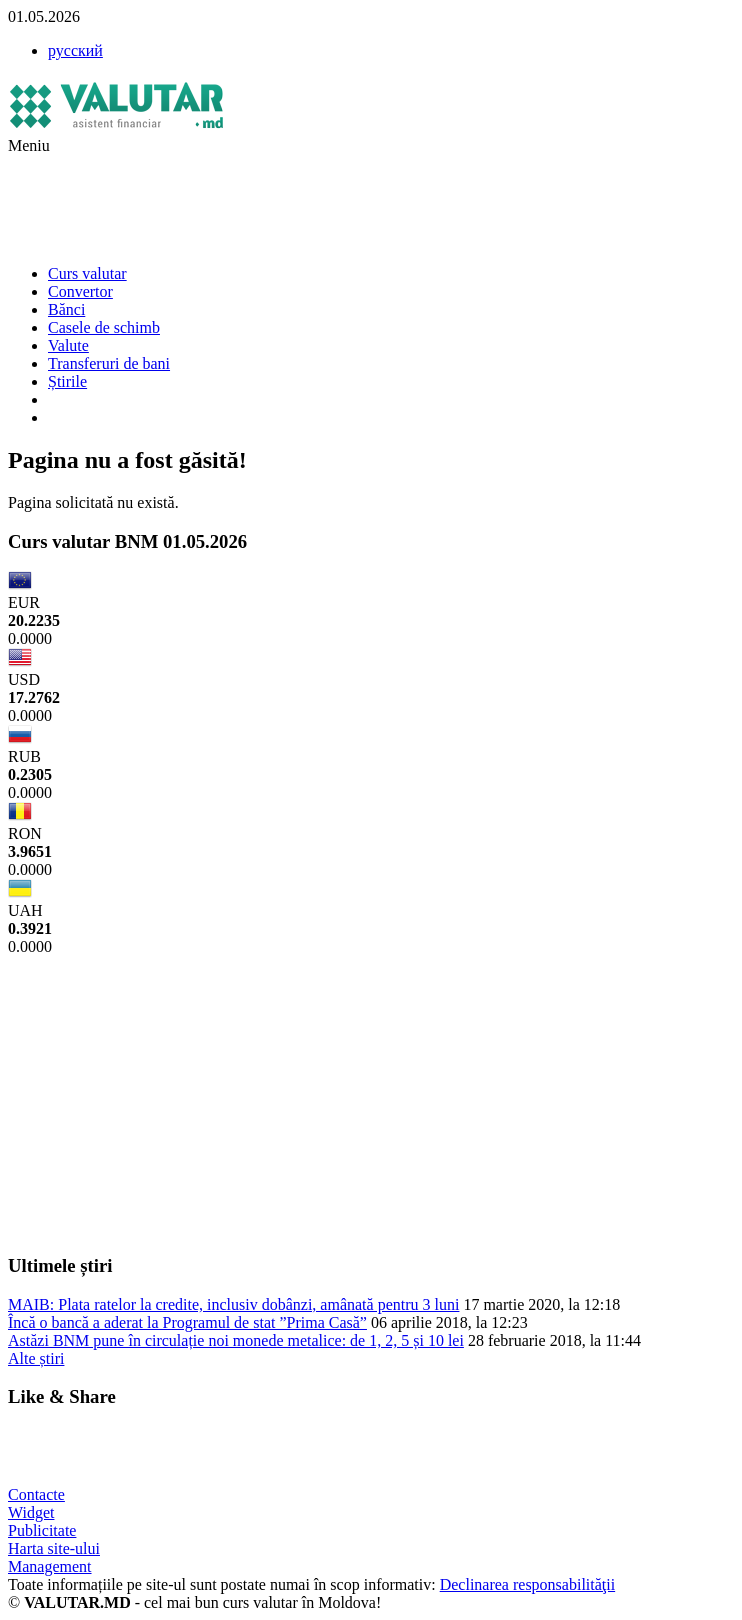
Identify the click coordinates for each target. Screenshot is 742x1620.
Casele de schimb (104, 327)
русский (75, 50)
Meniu (29, 145)
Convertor (80, 291)
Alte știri (36, 1358)
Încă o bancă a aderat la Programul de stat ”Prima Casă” (187, 1322)
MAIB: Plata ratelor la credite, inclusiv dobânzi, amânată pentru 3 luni (233, 1304)
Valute (68, 345)
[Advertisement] (372, 200)
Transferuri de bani (109, 363)
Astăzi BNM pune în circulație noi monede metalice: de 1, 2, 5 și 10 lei (236, 1340)
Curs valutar (87, 273)
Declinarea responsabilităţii (527, 1584)
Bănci (66, 309)
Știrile (67, 381)
